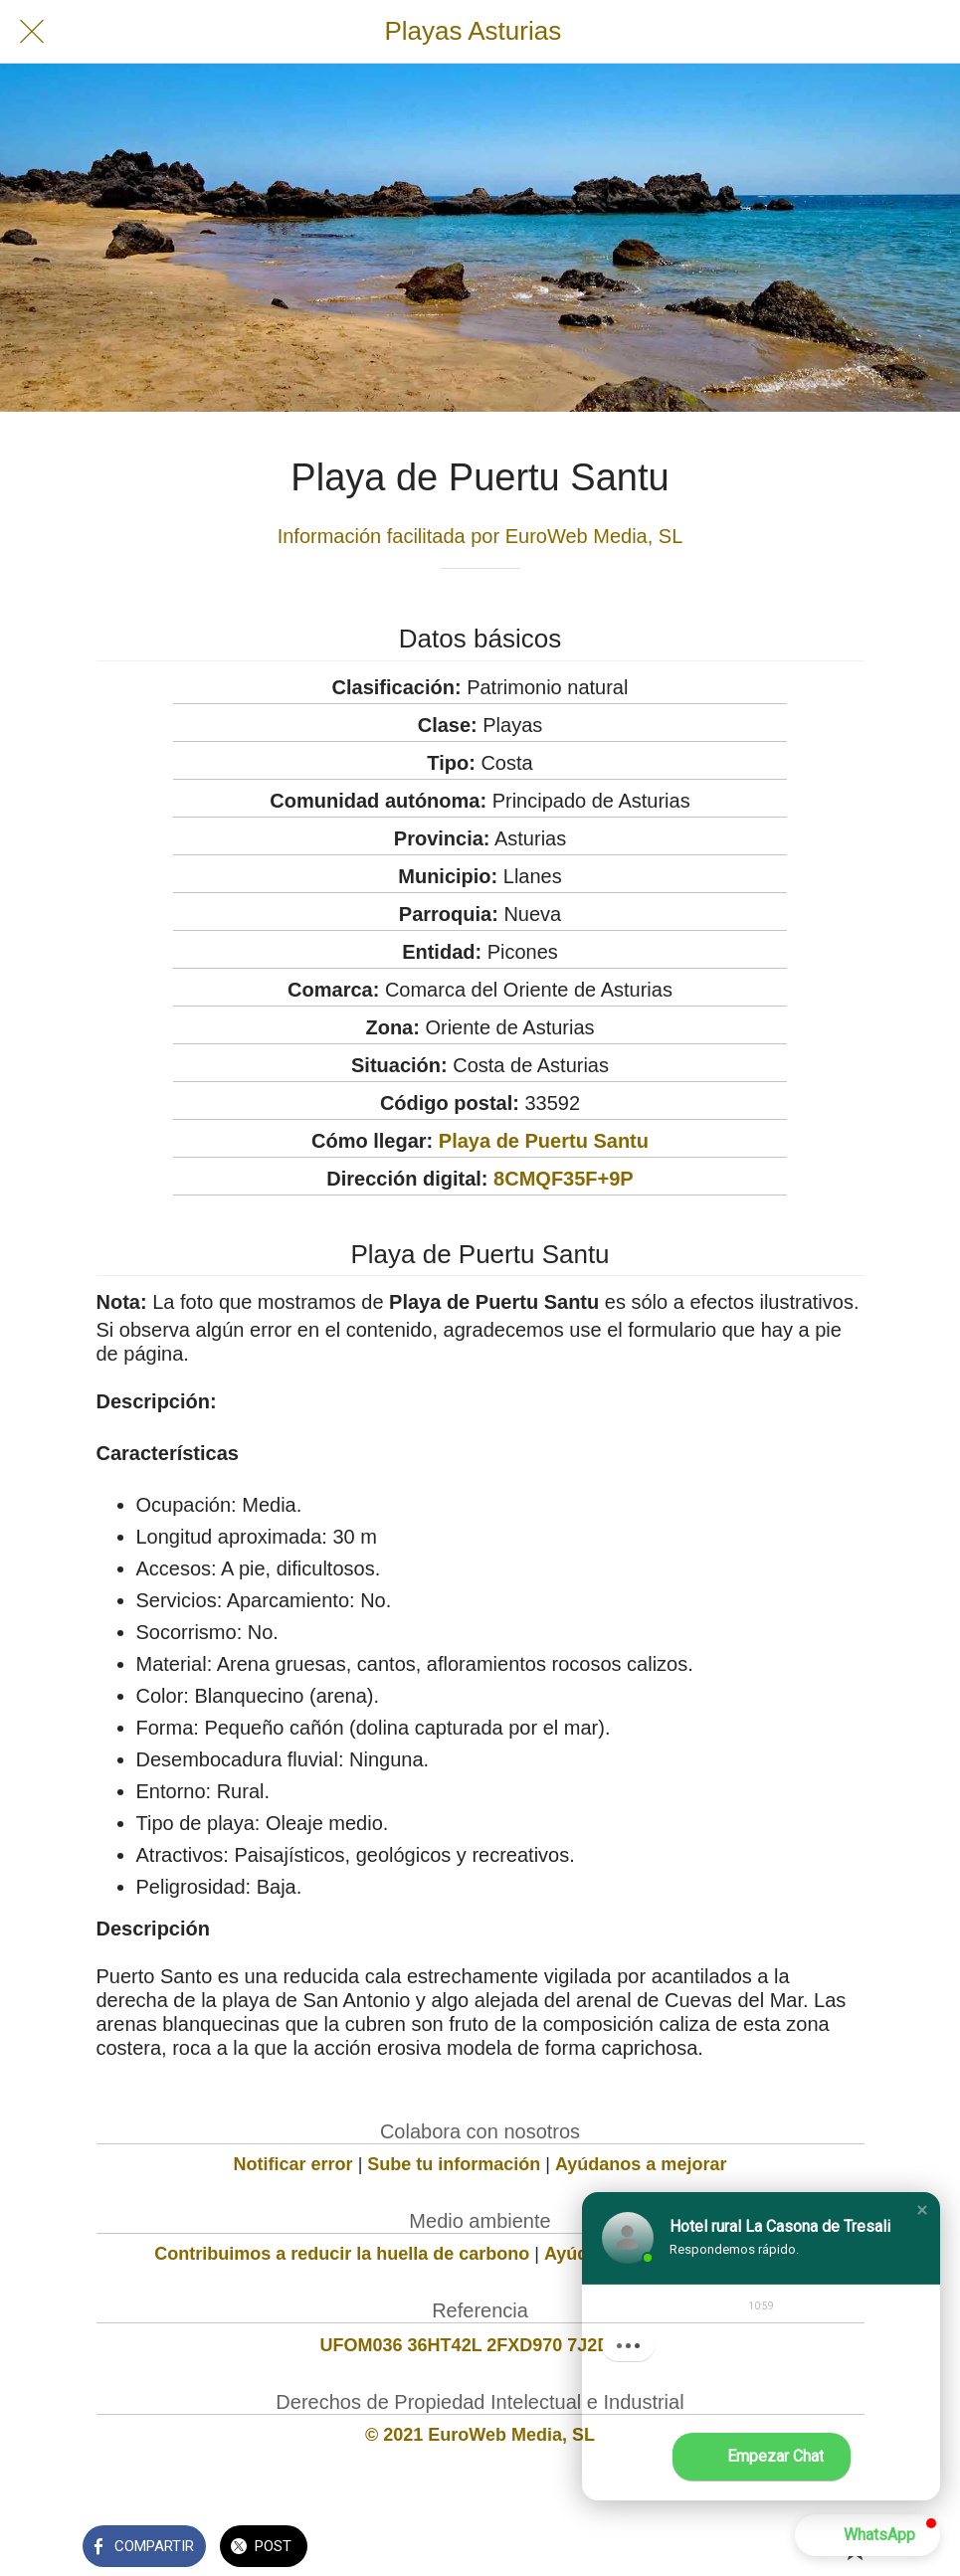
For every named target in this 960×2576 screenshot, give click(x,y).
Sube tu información (453, 2164)
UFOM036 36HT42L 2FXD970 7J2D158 (480, 2345)
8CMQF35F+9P (563, 1179)
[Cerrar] (32, 32)
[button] (922, 2210)
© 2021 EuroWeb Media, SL (480, 2435)
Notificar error (293, 2164)
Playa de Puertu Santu (544, 1141)
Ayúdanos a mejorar (640, 2164)
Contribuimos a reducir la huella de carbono (341, 2254)
